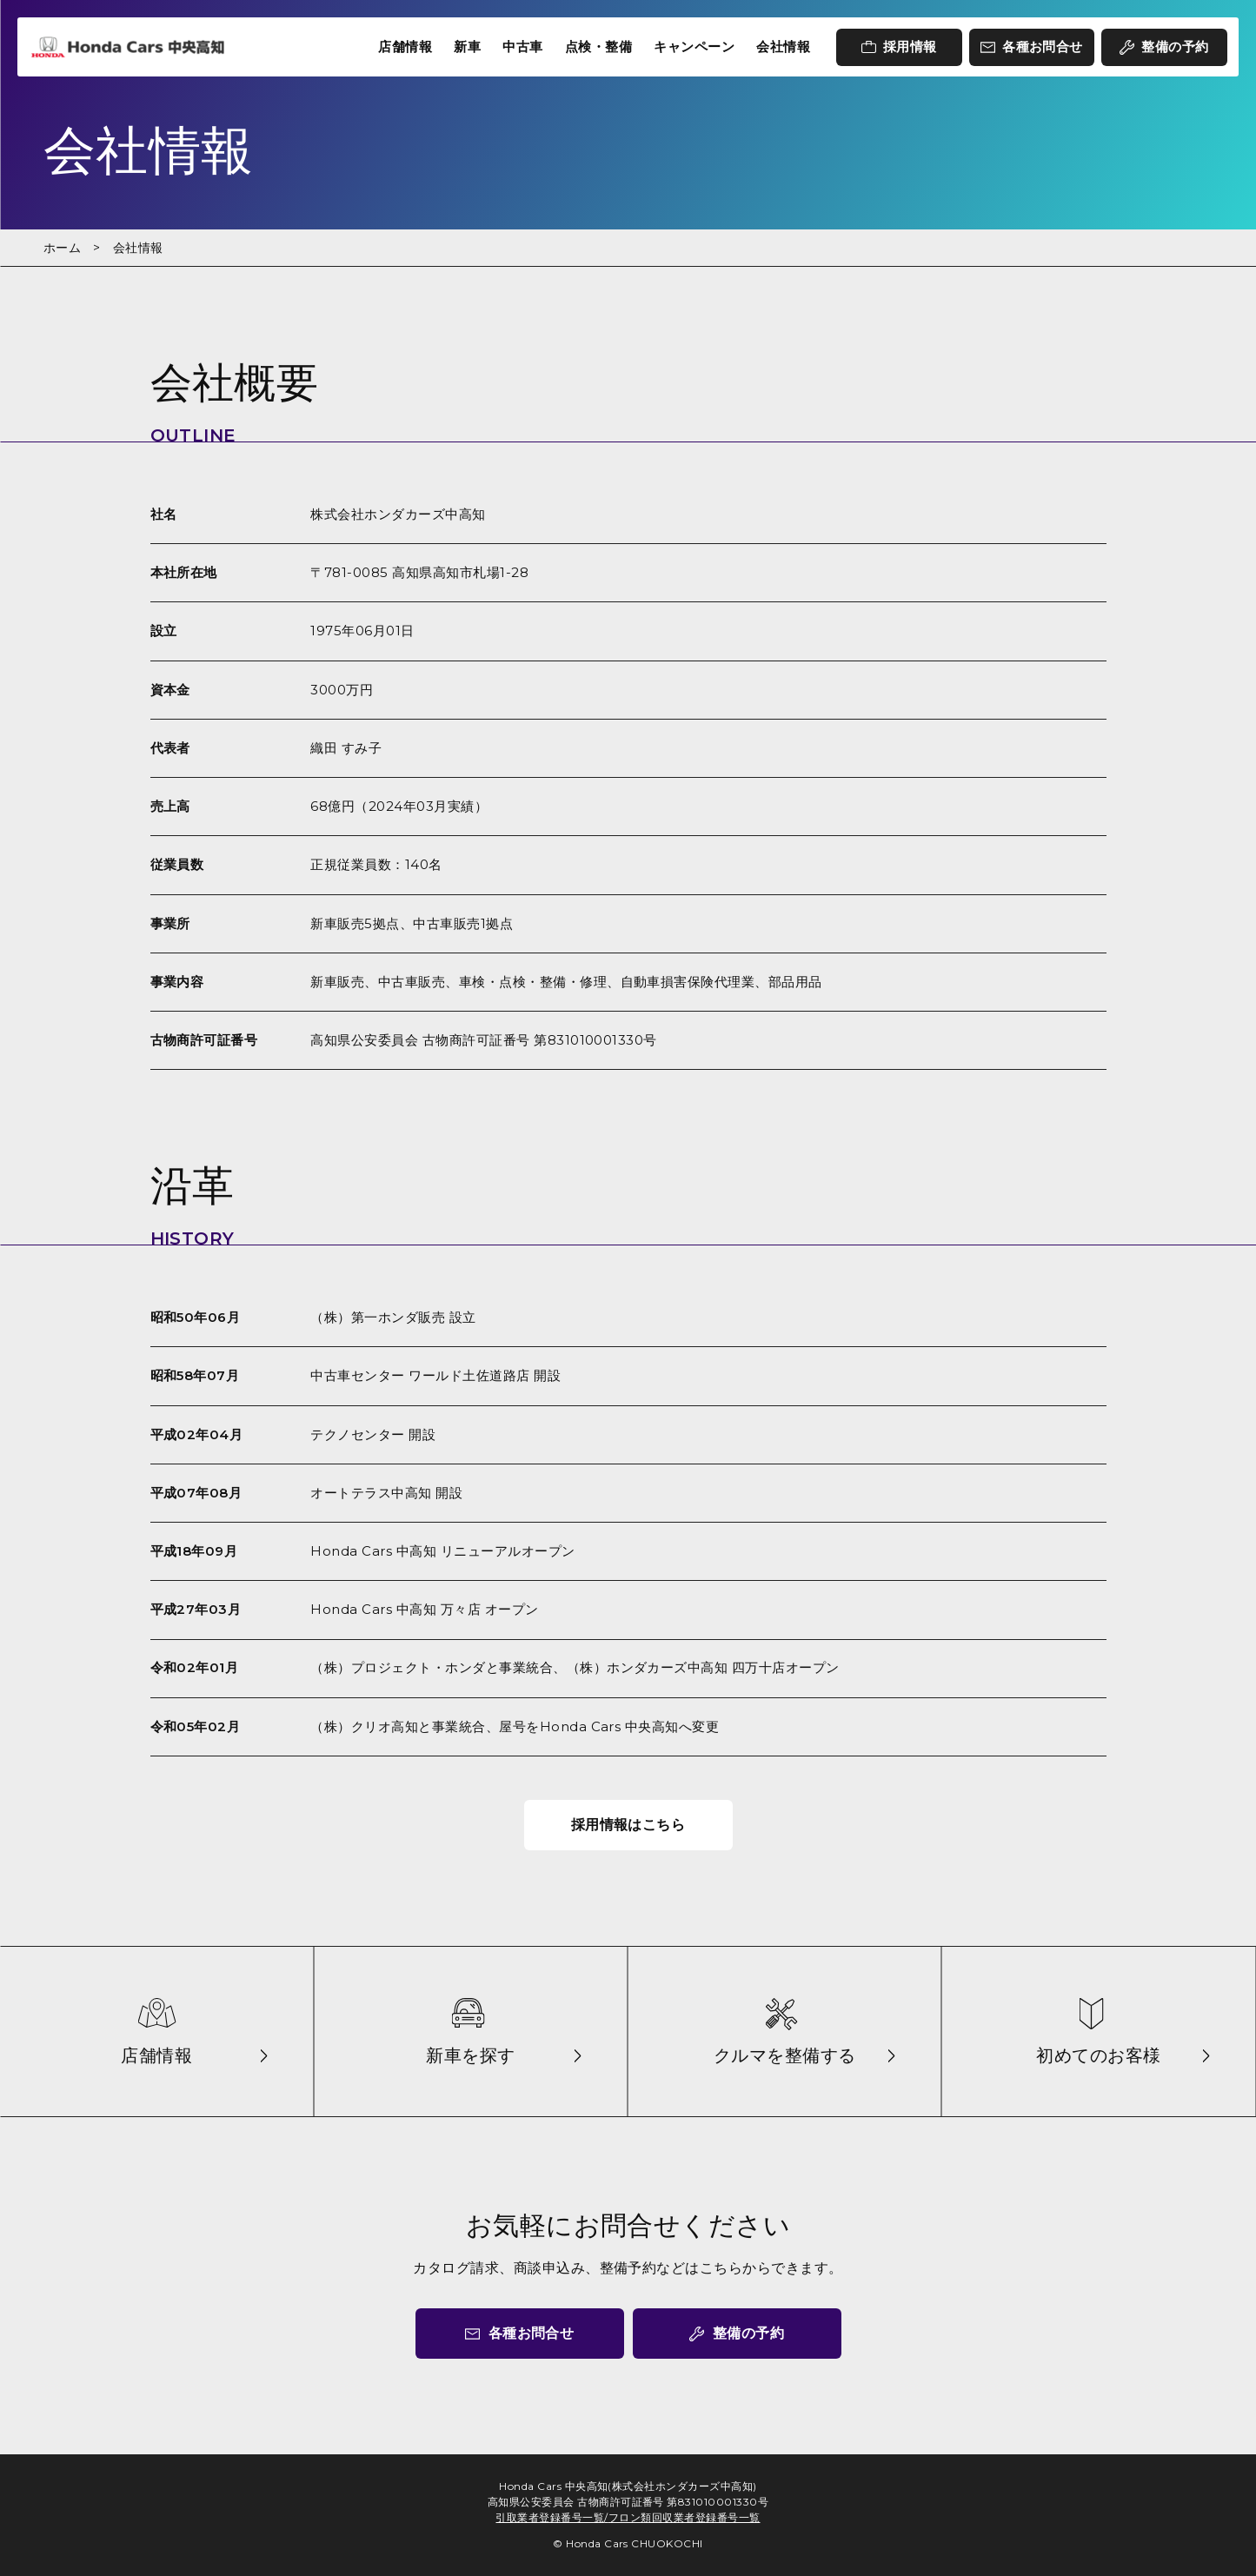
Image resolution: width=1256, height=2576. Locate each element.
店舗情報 (405, 46)
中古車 (522, 46)
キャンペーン (694, 46)
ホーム (62, 248)
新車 (467, 46)
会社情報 (783, 46)
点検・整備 (598, 46)
